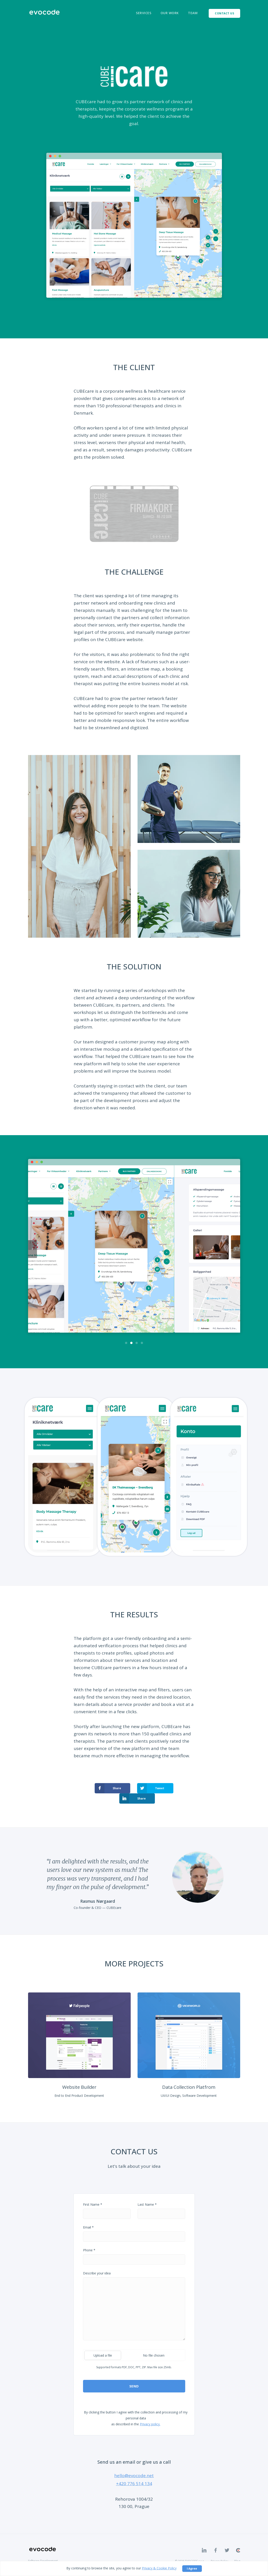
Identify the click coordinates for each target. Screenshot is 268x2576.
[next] (235, 1249)
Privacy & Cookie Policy (159, 2568)
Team (193, 13)
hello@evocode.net (134, 2476)
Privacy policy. (150, 2424)
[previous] (32, 1249)
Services (143, 13)
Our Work (170, 13)
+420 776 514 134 (134, 2484)
